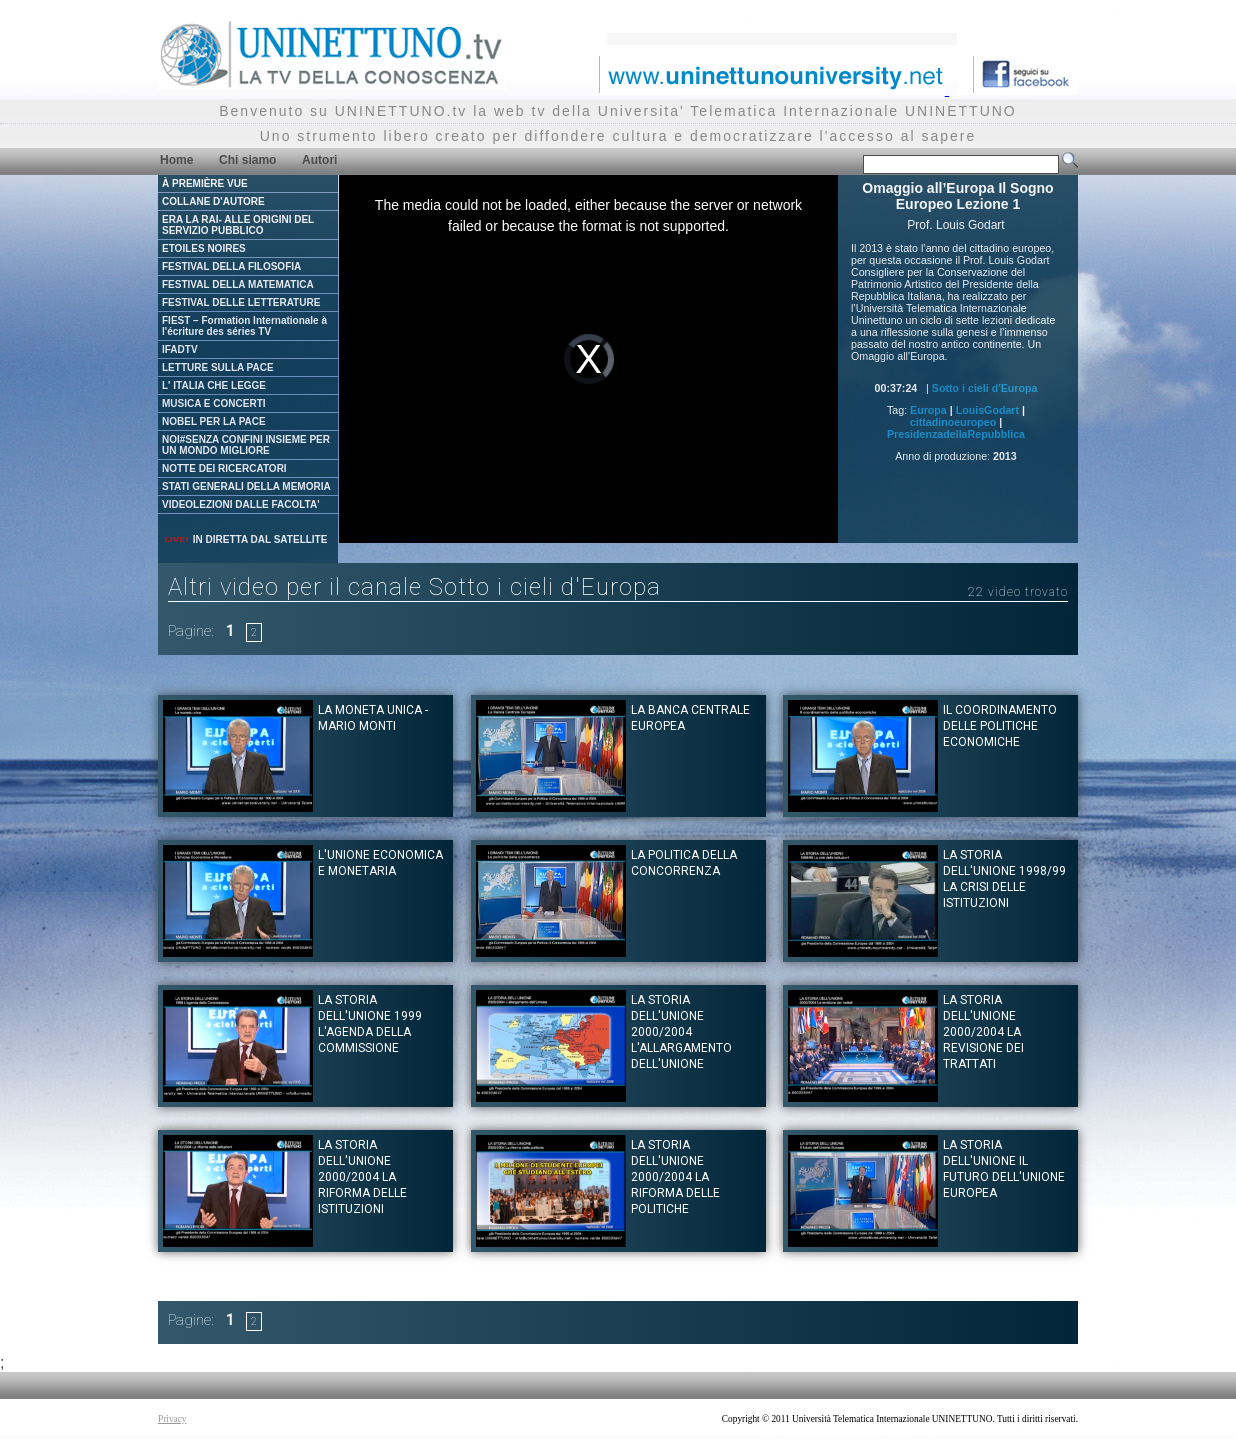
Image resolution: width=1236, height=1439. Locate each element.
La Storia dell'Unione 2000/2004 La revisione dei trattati (983, 1032)
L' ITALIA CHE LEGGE (214, 385)
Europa (928, 410)
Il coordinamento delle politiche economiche (1000, 726)
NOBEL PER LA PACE (214, 421)
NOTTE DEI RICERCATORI (224, 468)
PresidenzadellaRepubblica (956, 434)
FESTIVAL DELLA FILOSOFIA (231, 266)
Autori (319, 160)
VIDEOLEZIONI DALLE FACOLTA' (241, 504)
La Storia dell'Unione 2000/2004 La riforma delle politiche (675, 1177)
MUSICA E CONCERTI (214, 403)
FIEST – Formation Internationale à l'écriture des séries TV (244, 326)
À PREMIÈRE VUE (205, 183)
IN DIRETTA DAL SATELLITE (245, 539)
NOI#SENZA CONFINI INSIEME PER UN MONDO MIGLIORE (246, 445)
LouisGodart (987, 410)
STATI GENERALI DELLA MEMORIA (246, 486)
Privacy (172, 1419)
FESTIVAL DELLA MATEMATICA (238, 284)
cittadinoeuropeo (953, 422)
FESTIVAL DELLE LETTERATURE (241, 302)
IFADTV (180, 349)
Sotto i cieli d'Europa (985, 388)
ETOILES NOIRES (204, 248)
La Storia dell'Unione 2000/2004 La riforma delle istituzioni (362, 1177)
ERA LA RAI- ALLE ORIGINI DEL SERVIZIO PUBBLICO (238, 225)
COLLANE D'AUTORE (213, 201)
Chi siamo (247, 160)
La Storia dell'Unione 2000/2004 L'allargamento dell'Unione (681, 1032)
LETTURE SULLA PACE (218, 367)
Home (176, 160)
